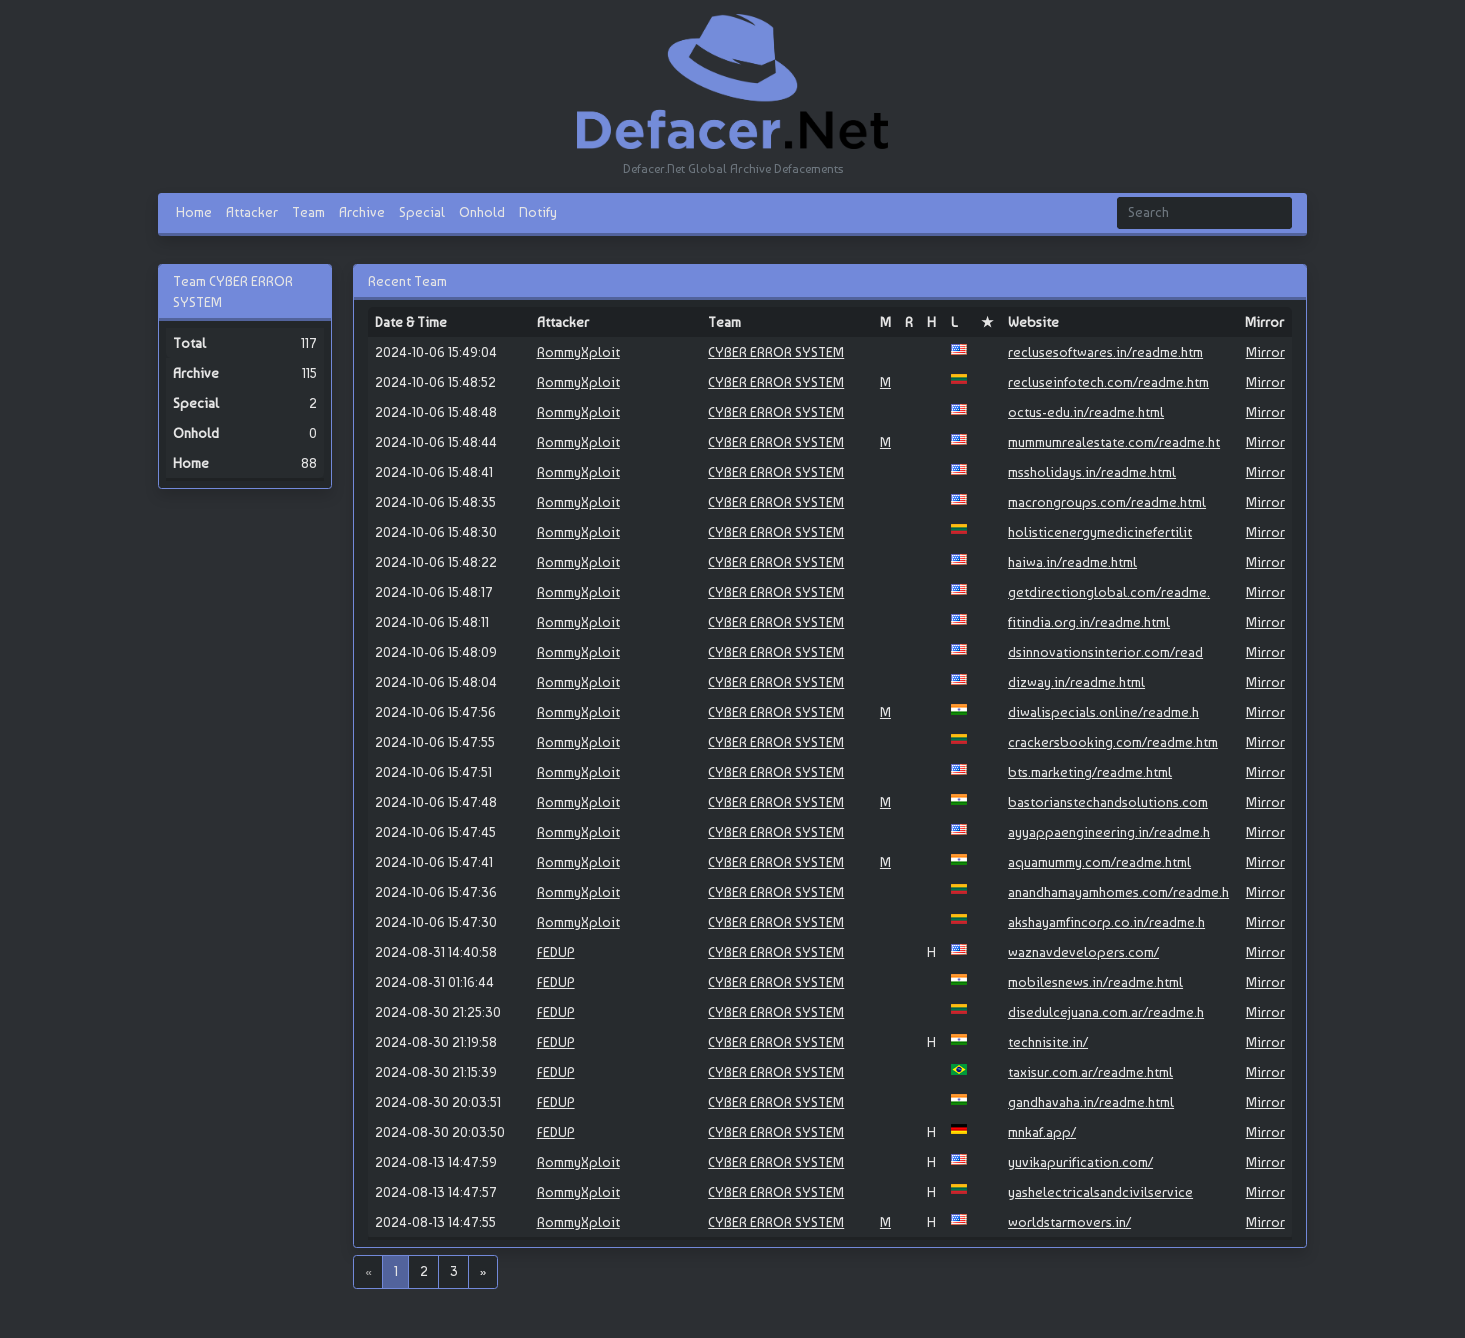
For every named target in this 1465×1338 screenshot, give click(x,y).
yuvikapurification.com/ (1080, 1162)
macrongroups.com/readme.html (1107, 502)
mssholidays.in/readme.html (1092, 472)
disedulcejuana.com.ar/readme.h (1106, 1012)
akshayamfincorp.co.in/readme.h (1106, 922)
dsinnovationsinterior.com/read (1105, 652)
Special (422, 212)
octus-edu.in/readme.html (1086, 412)
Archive (362, 212)
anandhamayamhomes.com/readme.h (1118, 892)
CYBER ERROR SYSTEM (776, 352)
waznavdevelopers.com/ (1083, 952)
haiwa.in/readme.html (1072, 562)
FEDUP (556, 952)
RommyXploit (578, 352)
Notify (538, 212)
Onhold (482, 212)
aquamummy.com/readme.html (1099, 862)
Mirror (1265, 352)
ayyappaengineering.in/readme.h (1109, 832)
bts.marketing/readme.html (1090, 772)
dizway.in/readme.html (1076, 682)
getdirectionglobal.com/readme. (1109, 592)
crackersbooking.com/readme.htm (1113, 742)
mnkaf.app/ (1042, 1132)
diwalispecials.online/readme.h (1103, 712)
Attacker (252, 212)
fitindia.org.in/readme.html (1089, 622)
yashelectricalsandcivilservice (1100, 1192)
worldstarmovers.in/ (1069, 1222)
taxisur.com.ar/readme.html (1090, 1072)
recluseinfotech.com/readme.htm (1108, 382)
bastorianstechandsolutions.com (1108, 802)
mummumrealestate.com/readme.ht (1114, 442)
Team (308, 212)
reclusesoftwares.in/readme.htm (1105, 352)
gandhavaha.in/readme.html (1091, 1102)
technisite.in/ (1048, 1042)
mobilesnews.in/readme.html (1095, 982)
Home (194, 212)
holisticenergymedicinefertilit (1100, 532)
